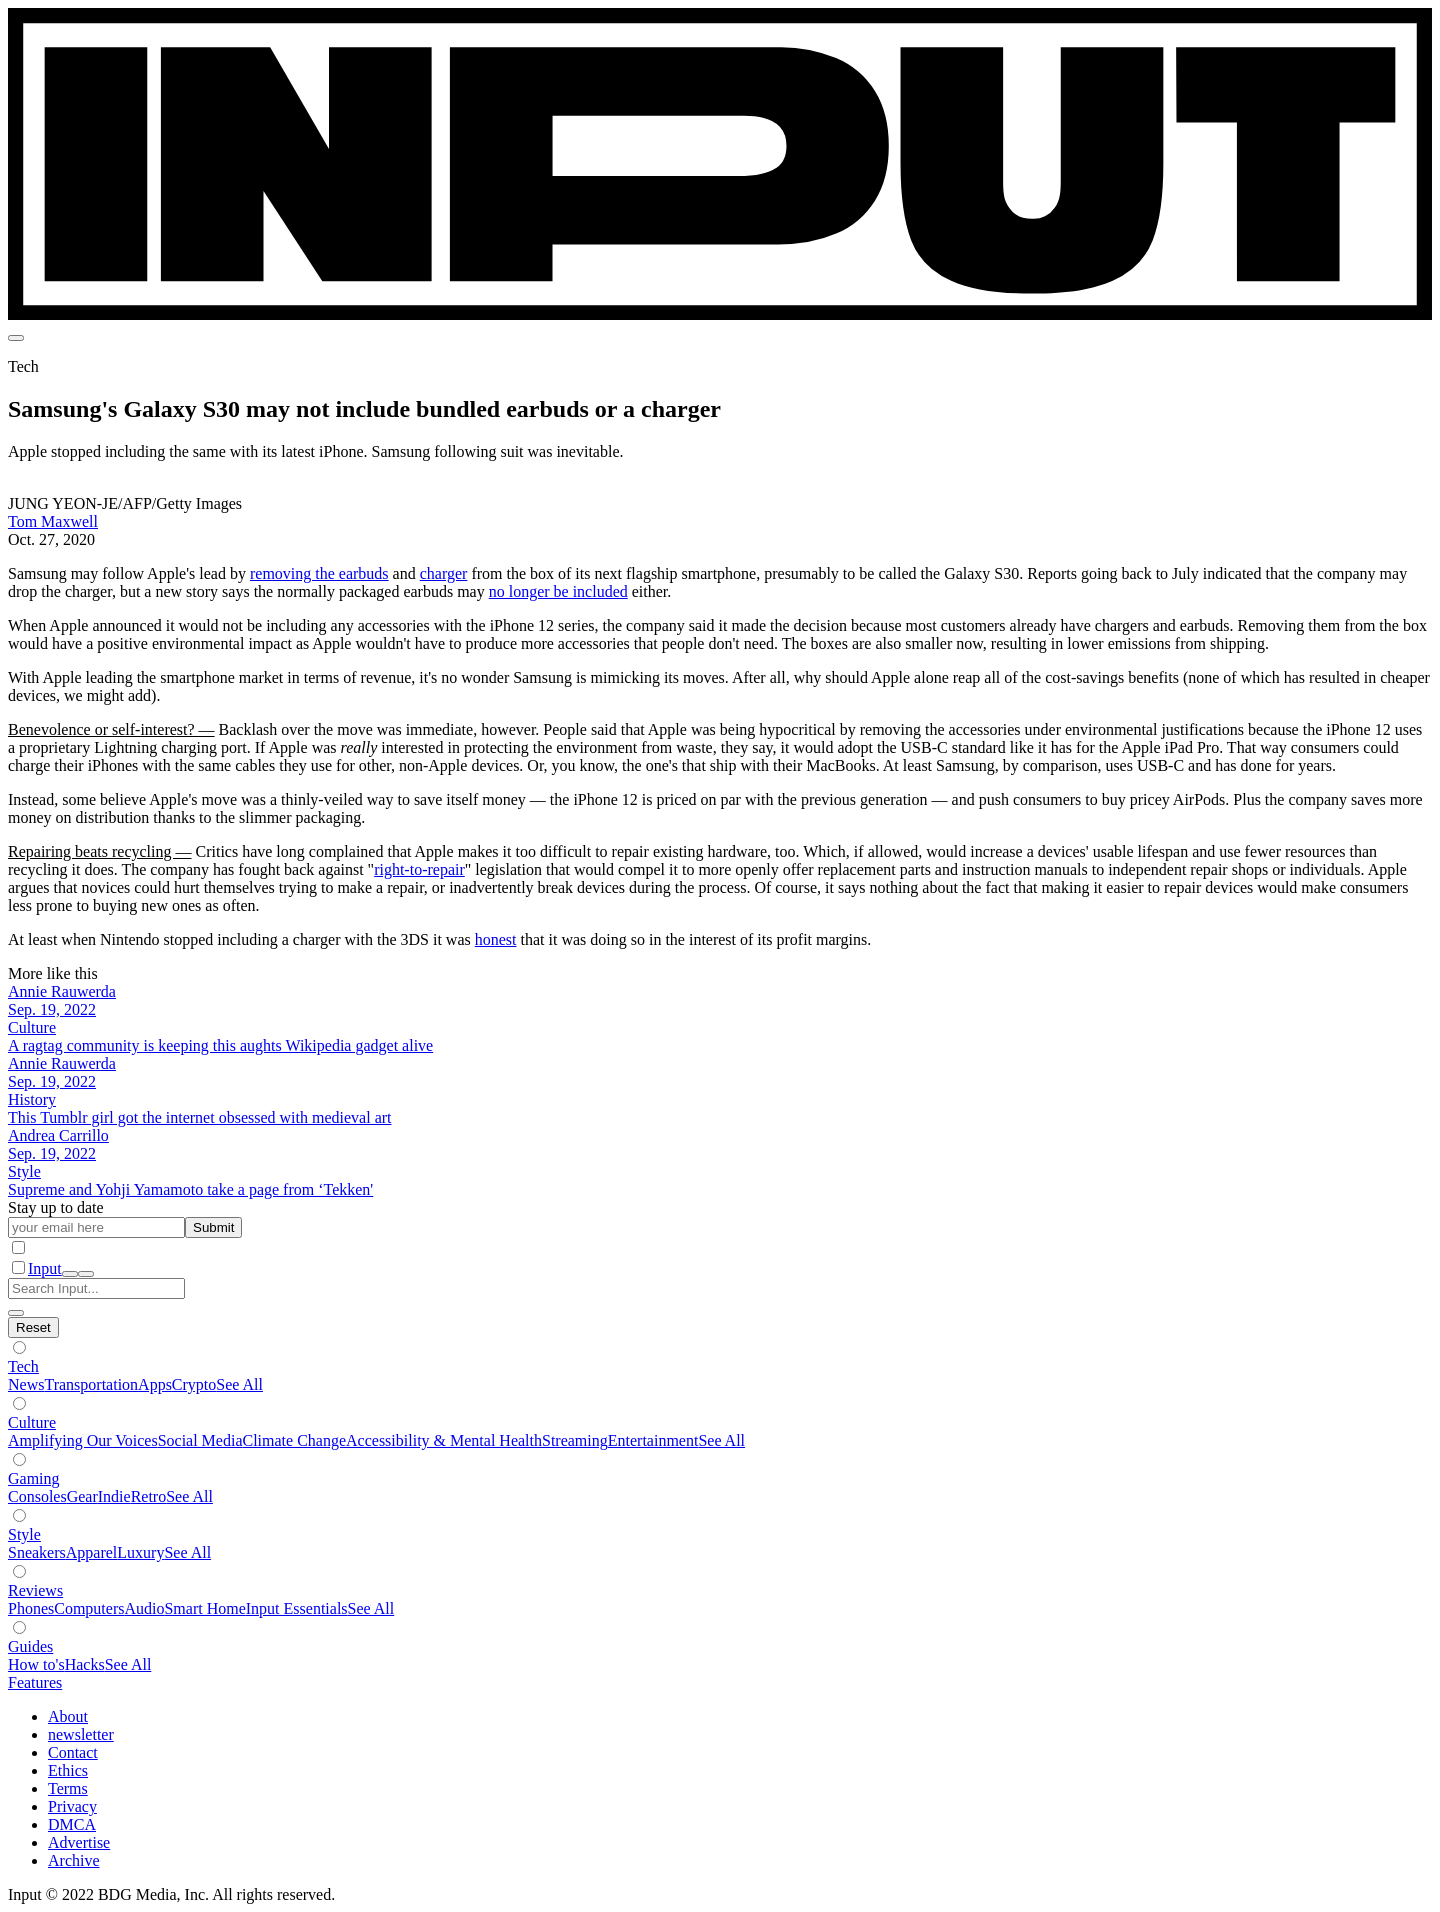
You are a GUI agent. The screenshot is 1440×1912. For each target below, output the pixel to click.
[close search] (16, 1313)
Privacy (72, 1806)
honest (496, 939)
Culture (32, 1422)
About (68, 1716)
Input (45, 1268)
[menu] (16, 338)
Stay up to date (56, 1207)
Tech (23, 1366)
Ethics (68, 1770)
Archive (74, 1860)
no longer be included (558, 591)
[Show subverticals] (19, 1347)
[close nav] (86, 1274)
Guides (30, 1646)
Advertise (79, 1842)
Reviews (35, 1590)
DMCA (72, 1824)
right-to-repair (419, 869)
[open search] (70, 1274)
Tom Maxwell (53, 521)
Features (35, 1682)
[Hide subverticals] (33, 1327)
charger (444, 573)
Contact (73, 1752)
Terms (68, 1788)
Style (24, 1534)
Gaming (34, 1478)
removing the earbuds (319, 573)
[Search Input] (96, 1288)
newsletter (81, 1734)
